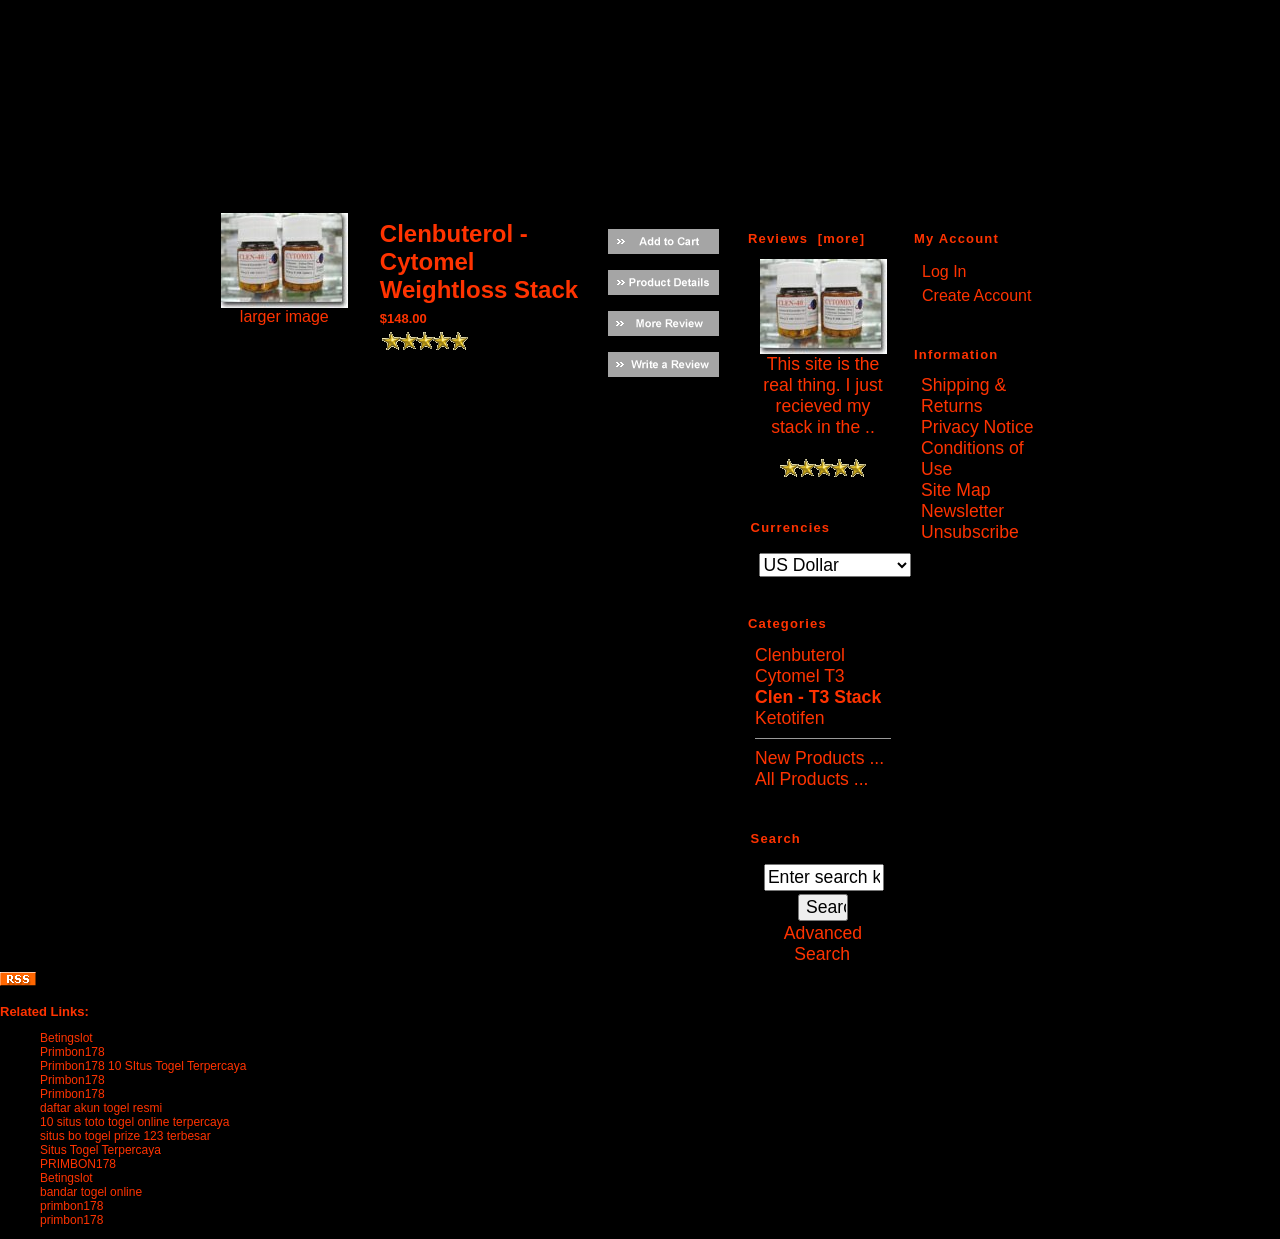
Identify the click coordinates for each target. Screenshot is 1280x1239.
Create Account (976, 295)
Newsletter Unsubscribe (970, 521)
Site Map (955, 490)
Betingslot (66, 1038)
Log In (944, 271)
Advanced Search (823, 943)
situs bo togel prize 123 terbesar (125, 1136)
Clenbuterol (800, 655)
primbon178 (71, 1206)
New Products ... (819, 758)
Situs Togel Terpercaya (100, 1150)
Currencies (791, 526)
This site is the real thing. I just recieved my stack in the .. (823, 387)
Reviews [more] (806, 238)
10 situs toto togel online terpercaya (134, 1122)
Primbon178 (72, 1052)
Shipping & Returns (963, 395)
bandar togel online (91, 1192)
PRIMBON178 (78, 1164)
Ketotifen (789, 718)
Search (776, 837)
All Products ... (811, 779)
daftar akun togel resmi (101, 1108)
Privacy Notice (977, 427)
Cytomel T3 (800, 676)
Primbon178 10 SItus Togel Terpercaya (143, 1066)
